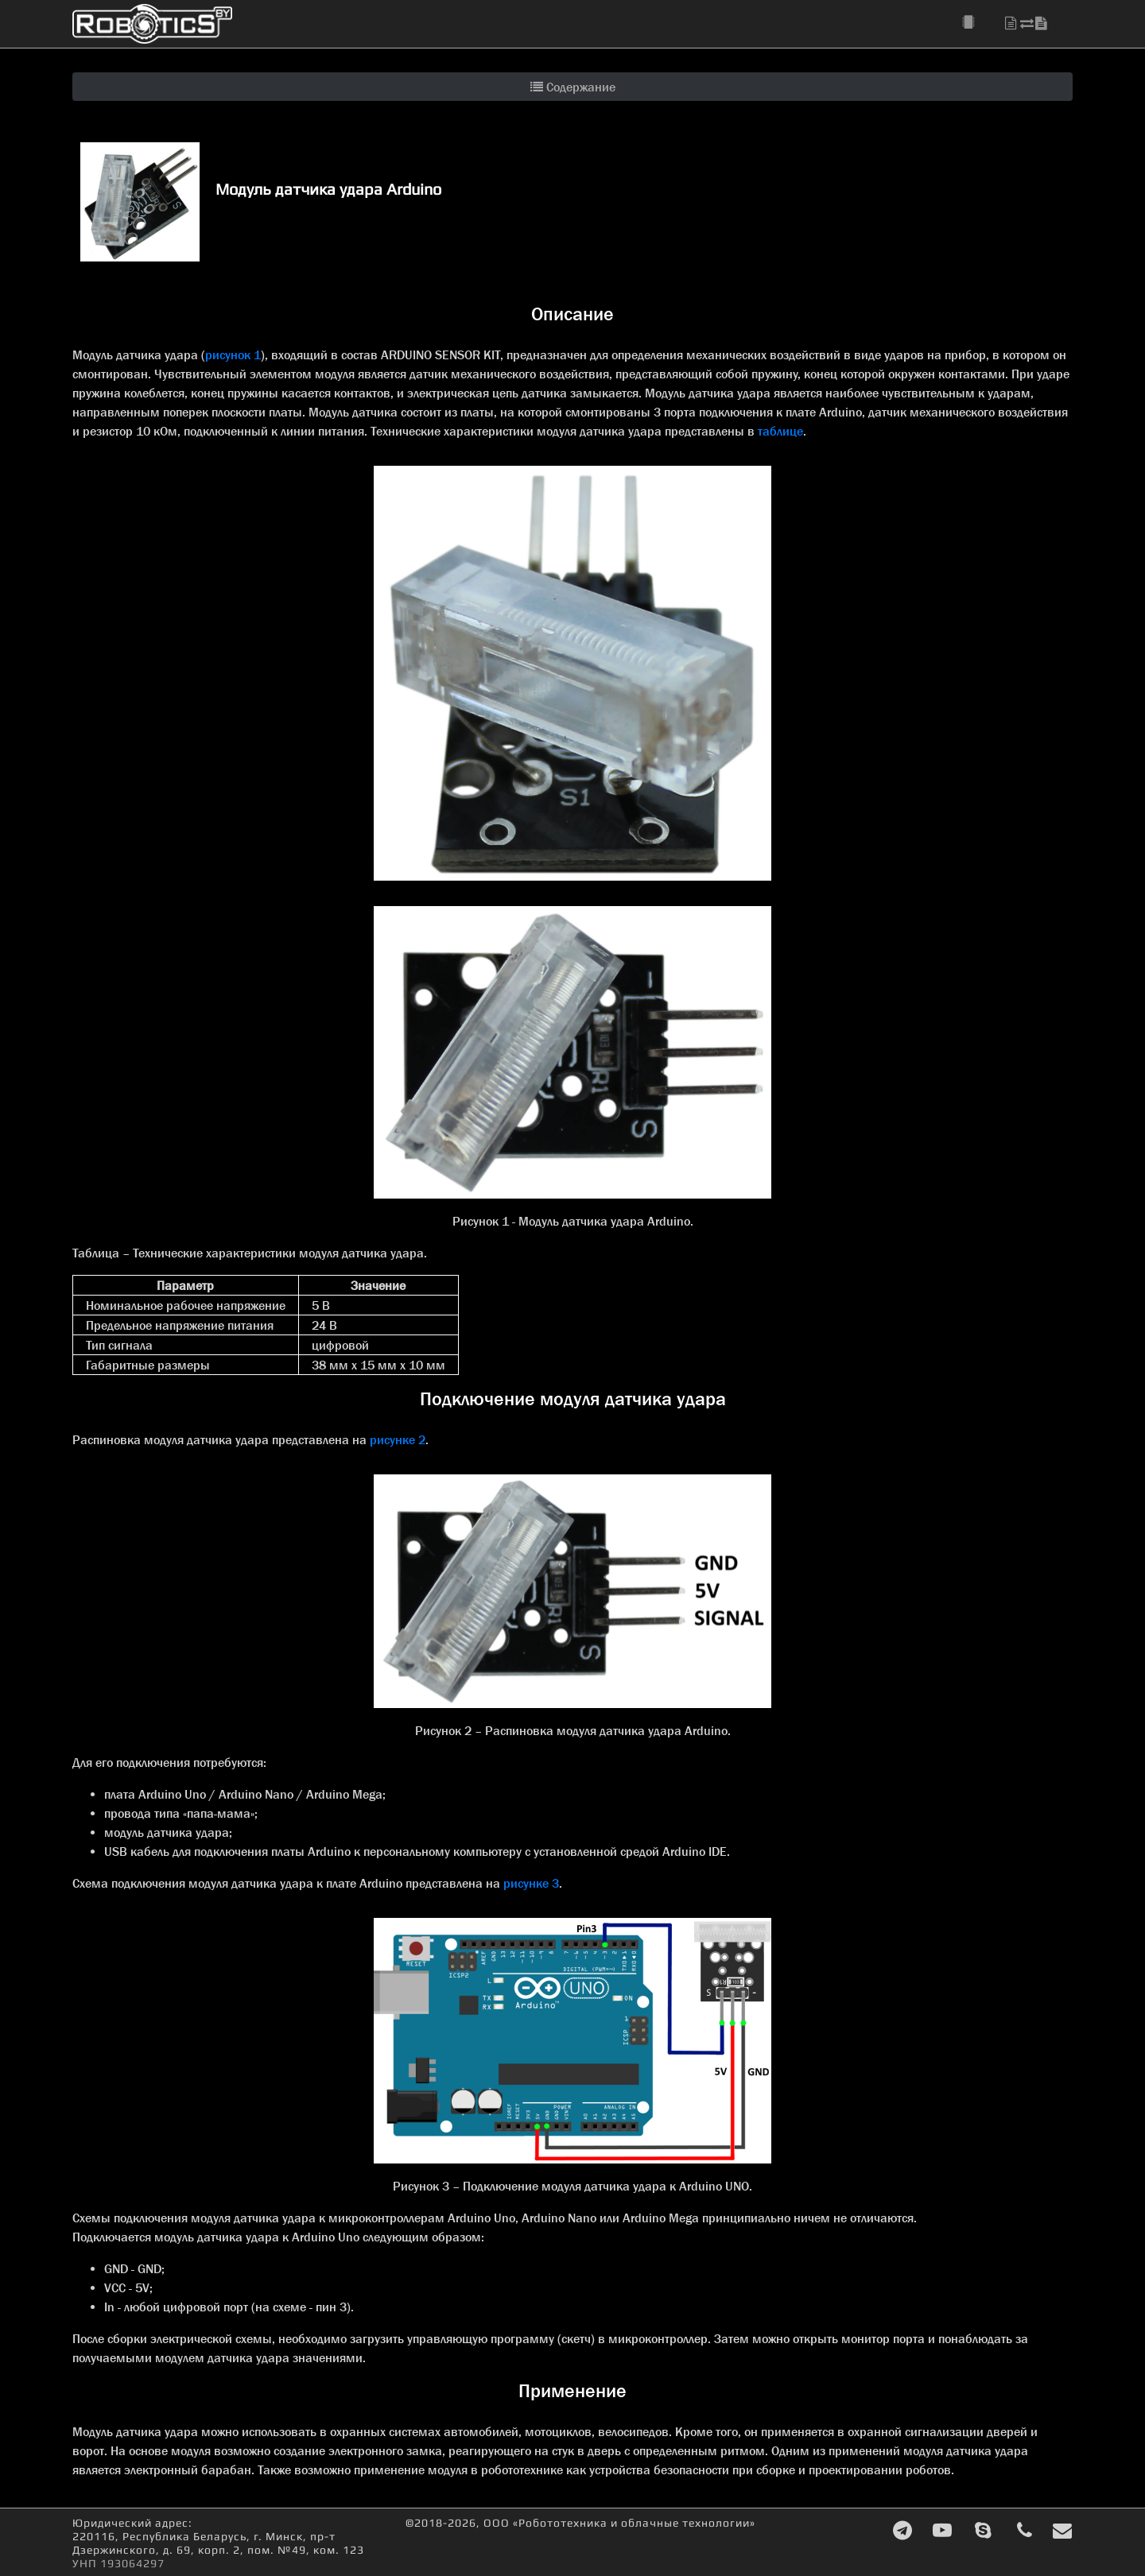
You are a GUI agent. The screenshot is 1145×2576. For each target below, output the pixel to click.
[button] (977, 23)
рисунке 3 (531, 1883)
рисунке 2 (397, 1439)
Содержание (572, 86)
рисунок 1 (233, 354)
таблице (780, 431)
